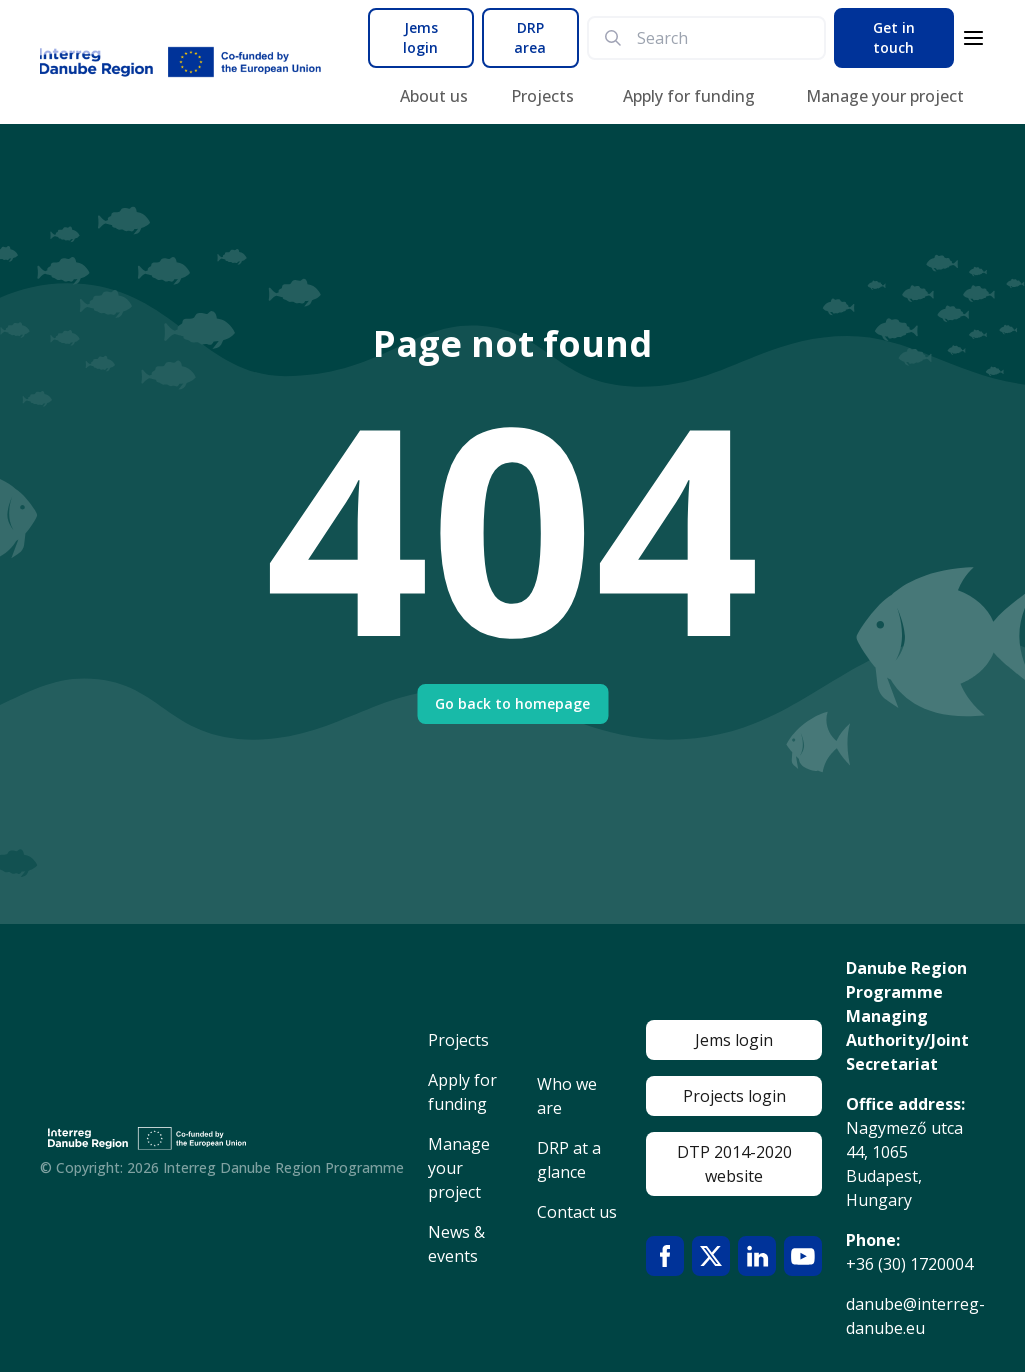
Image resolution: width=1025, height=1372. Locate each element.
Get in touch (894, 37)
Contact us (577, 1212)
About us (434, 96)
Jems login (420, 37)
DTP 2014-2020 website (734, 1164)
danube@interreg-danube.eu (915, 1316)
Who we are (567, 1096)
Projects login (734, 1096)
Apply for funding (689, 96)
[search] (722, 38)
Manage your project (885, 96)
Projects (542, 96)
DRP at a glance (569, 1160)
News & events (456, 1244)
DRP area (530, 37)
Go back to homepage (512, 703)
